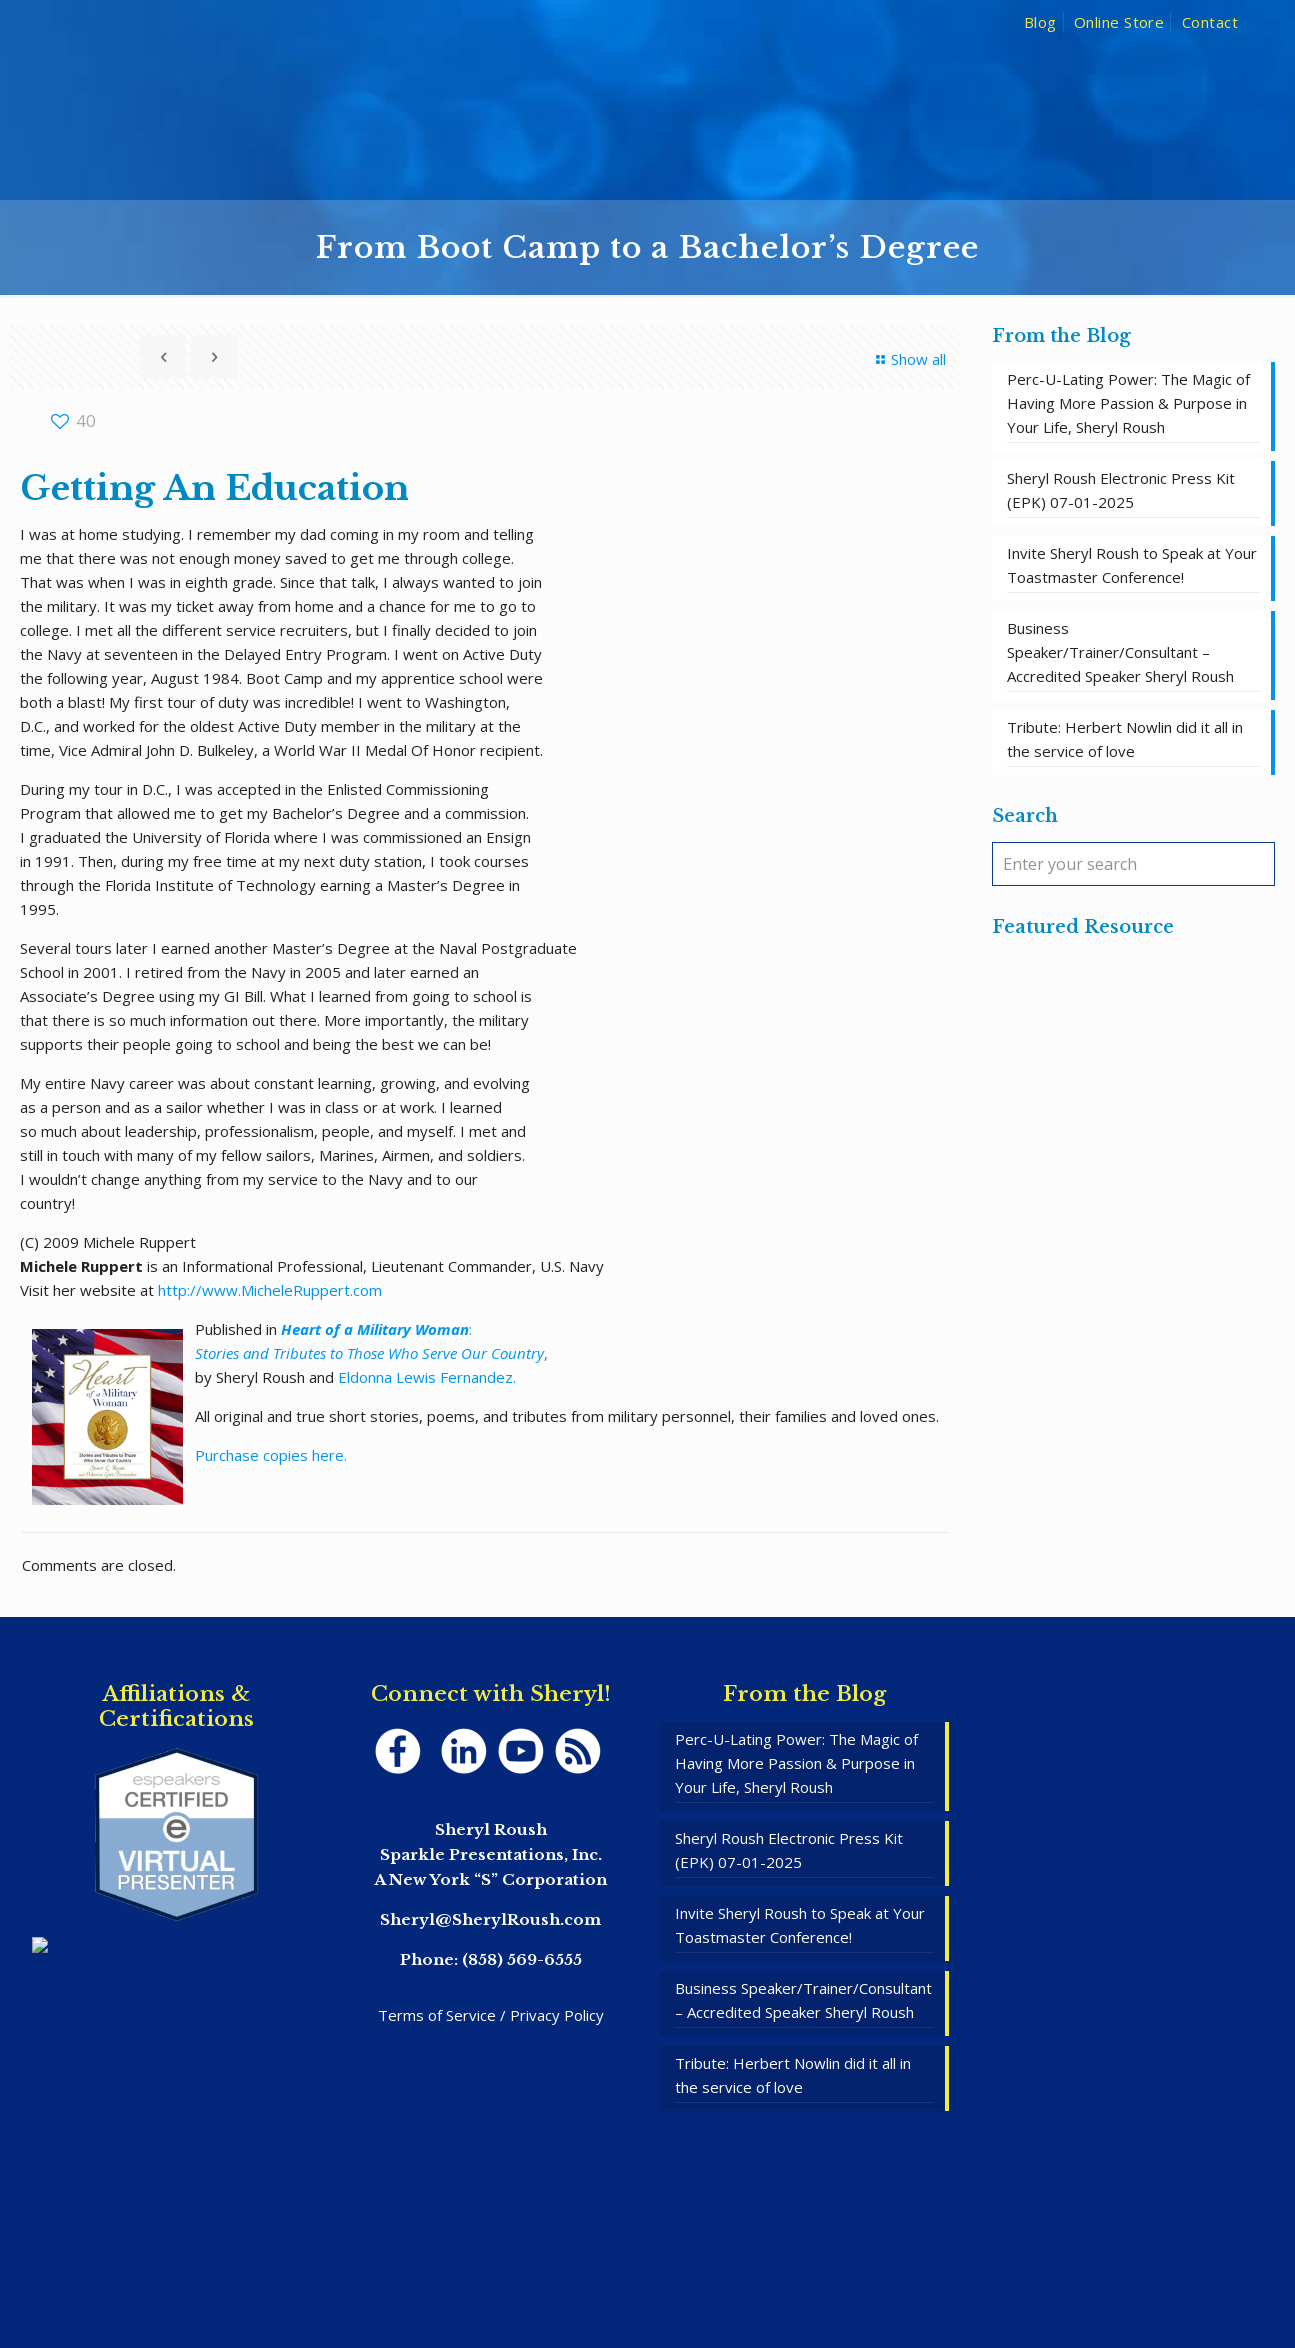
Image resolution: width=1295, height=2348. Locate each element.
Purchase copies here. (271, 1455)
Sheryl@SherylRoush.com (490, 1919)
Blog (1040, 22)
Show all (908, 359)
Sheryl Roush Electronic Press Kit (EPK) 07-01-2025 (1121, 490)
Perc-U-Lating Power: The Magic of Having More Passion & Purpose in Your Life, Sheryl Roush (1128, 403)
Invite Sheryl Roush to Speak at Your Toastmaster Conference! (1132, 565)
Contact (1210, 22)
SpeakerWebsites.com (689, 2276)
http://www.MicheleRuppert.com (270, 1290)
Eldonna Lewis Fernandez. (427, 1377)
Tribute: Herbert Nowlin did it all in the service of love (1125, 739)
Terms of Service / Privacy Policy (491, 2015)
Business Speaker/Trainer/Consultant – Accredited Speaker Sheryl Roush (1120, 652)
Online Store (1119, 22)
